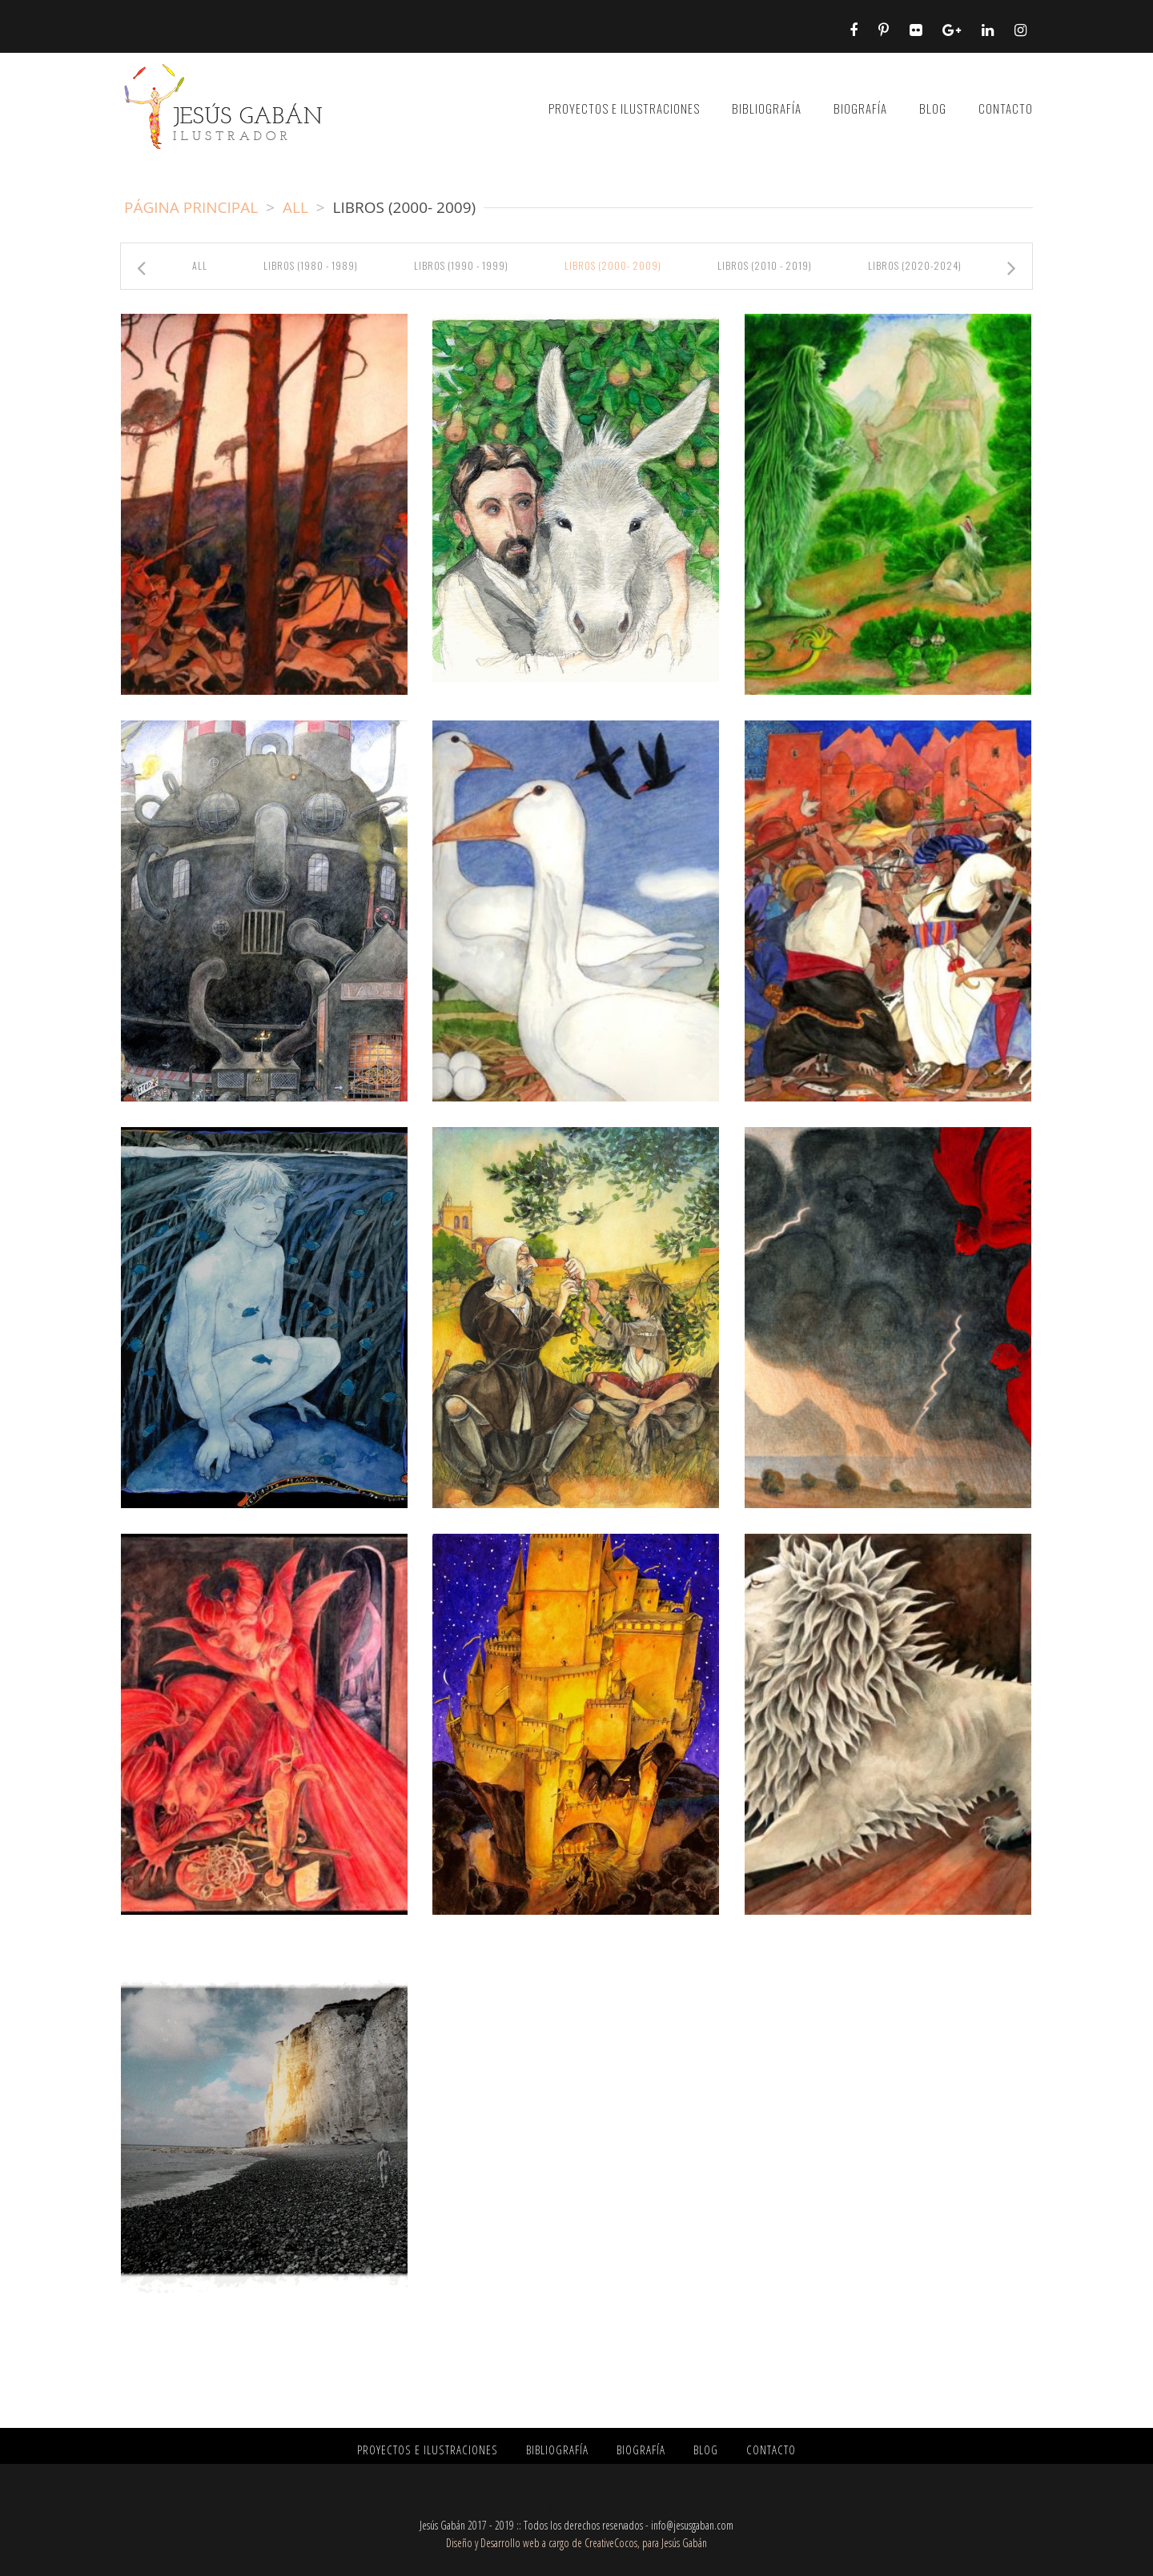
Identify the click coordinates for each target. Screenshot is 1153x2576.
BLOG (932, 108)
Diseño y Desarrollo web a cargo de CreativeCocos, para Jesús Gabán (576, 2542)
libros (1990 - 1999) (461, 265)
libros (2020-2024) (915, 265)
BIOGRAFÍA (860, 108)
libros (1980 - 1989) (310, 265)
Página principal (191, 207)
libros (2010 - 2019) (764, 265)
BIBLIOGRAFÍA (766, 108)
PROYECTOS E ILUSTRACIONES (624, 108)
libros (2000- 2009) (612, 265)
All (295, 207)
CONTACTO (1005, 108)
